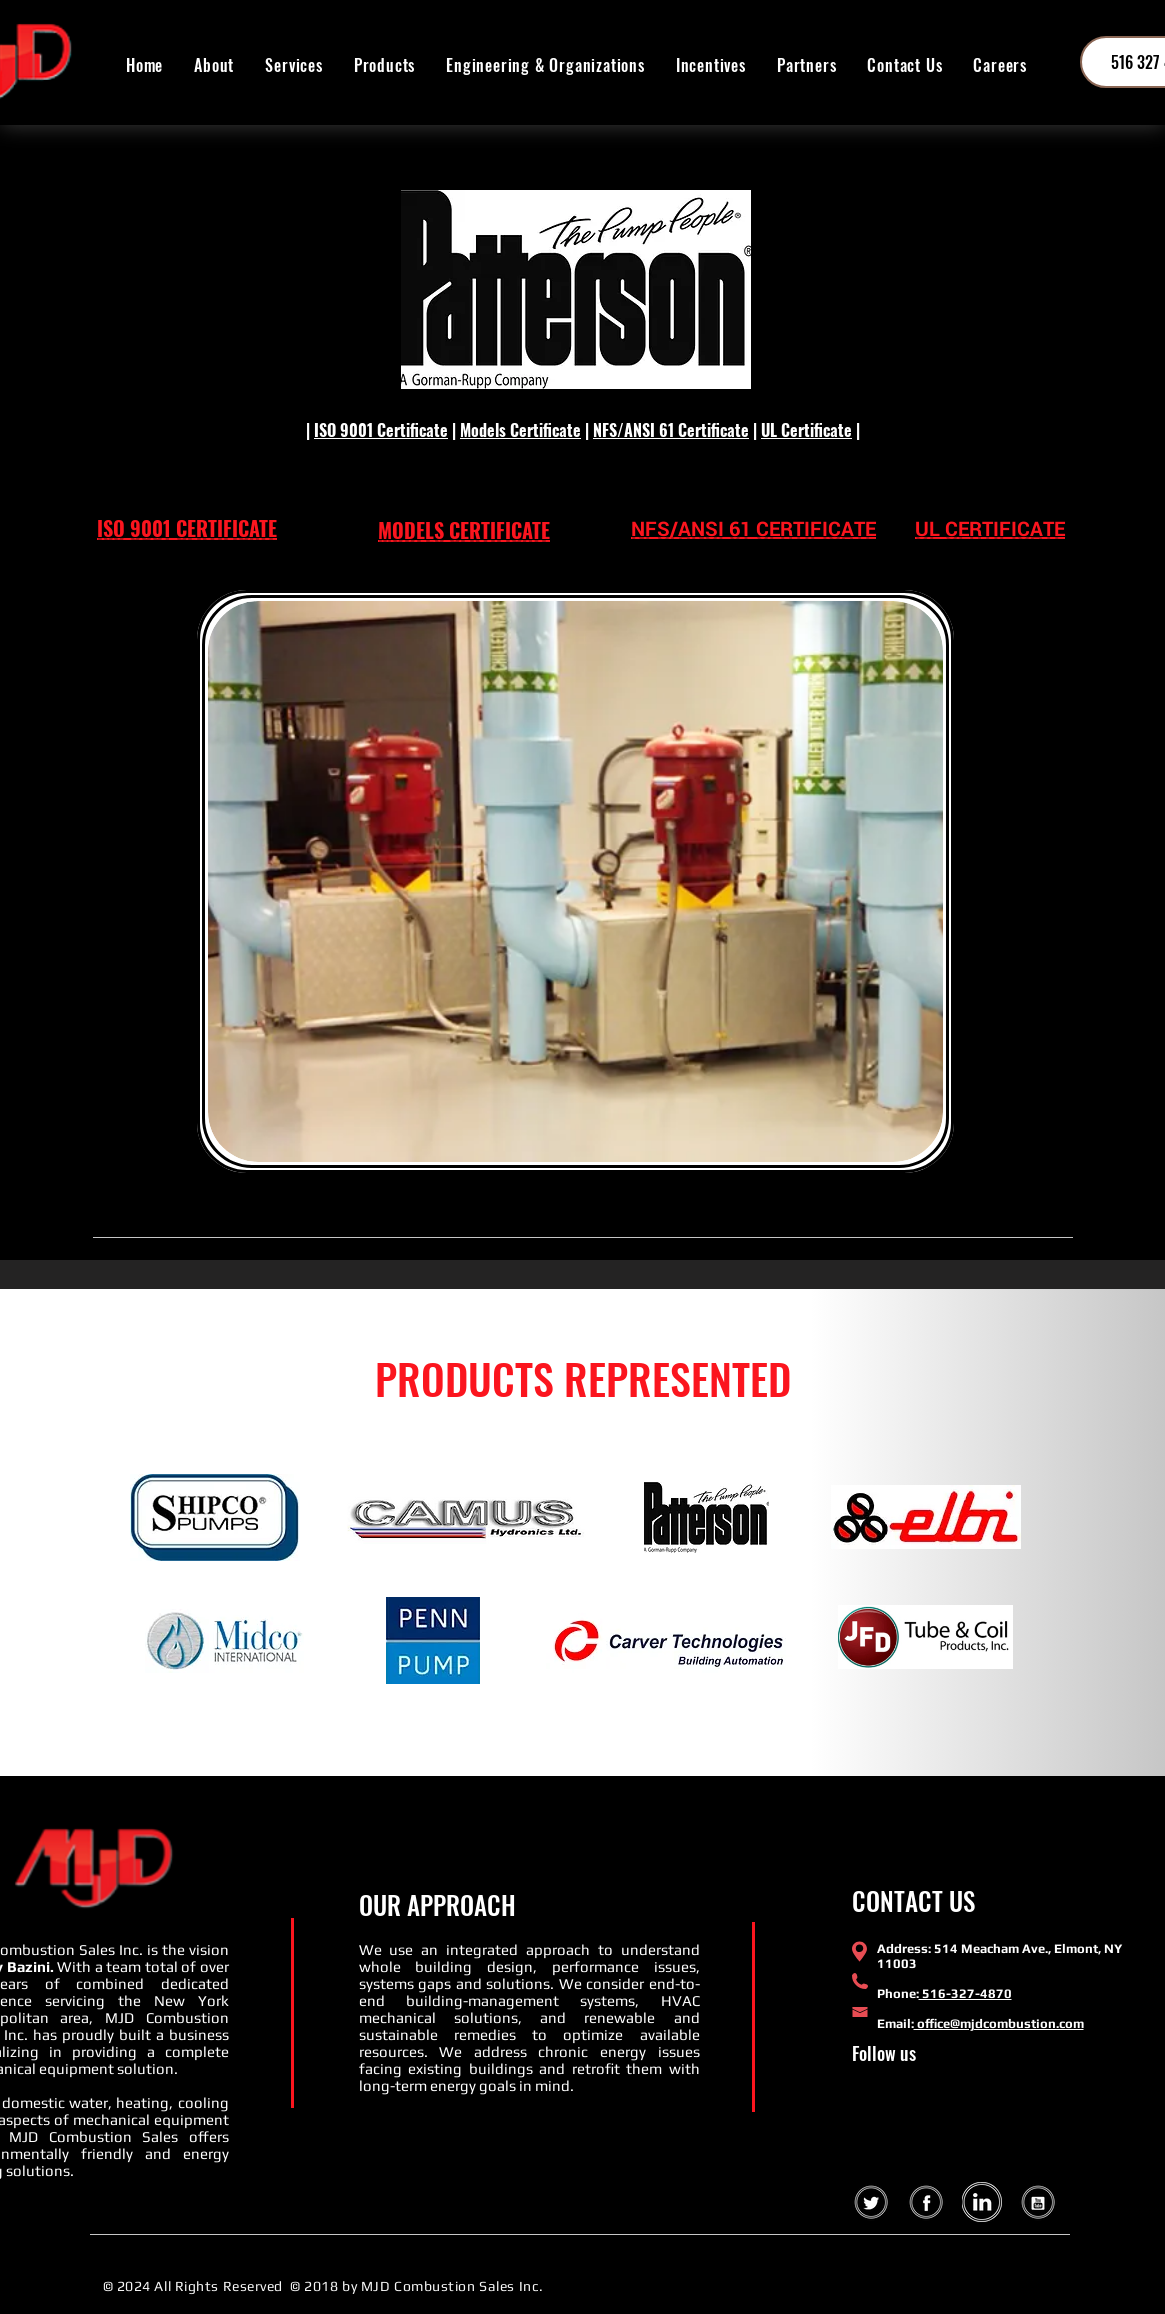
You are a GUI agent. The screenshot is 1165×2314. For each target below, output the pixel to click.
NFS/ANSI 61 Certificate (671, 430)
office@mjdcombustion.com (999, 2023)
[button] (384, 65)
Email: (895, 2023)
